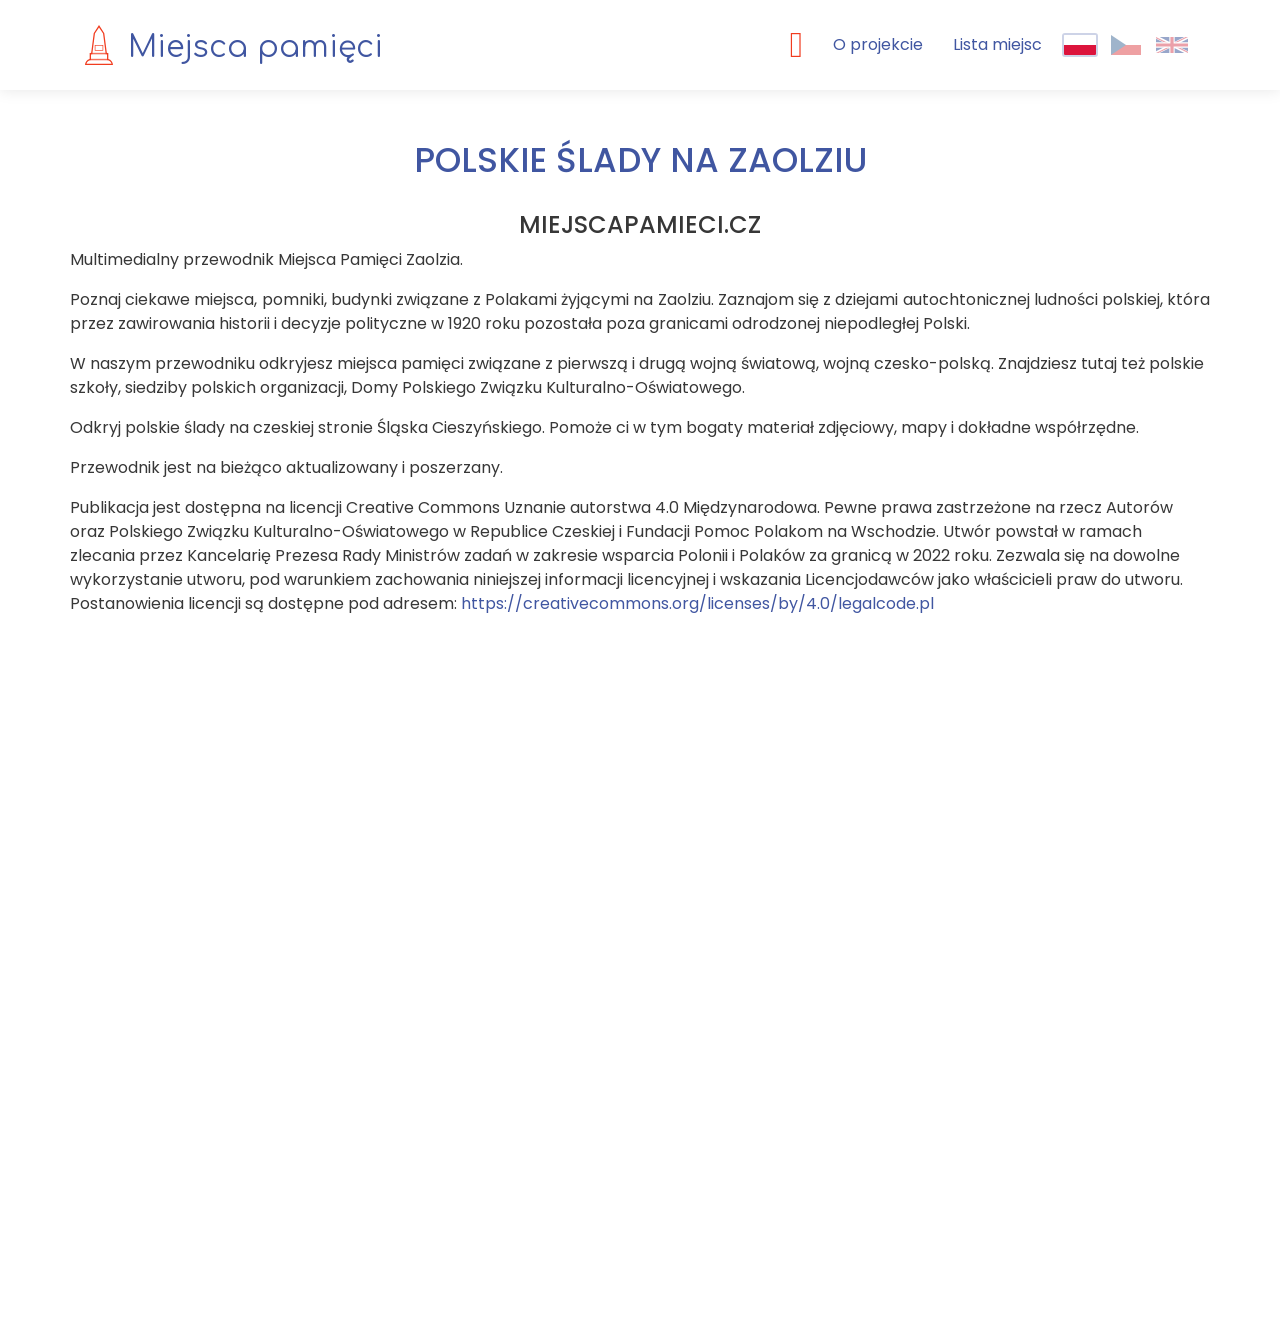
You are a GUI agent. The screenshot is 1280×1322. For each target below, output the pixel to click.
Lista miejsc (997, 44)
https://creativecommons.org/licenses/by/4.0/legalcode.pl (697, 603)
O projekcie (878, 44)
